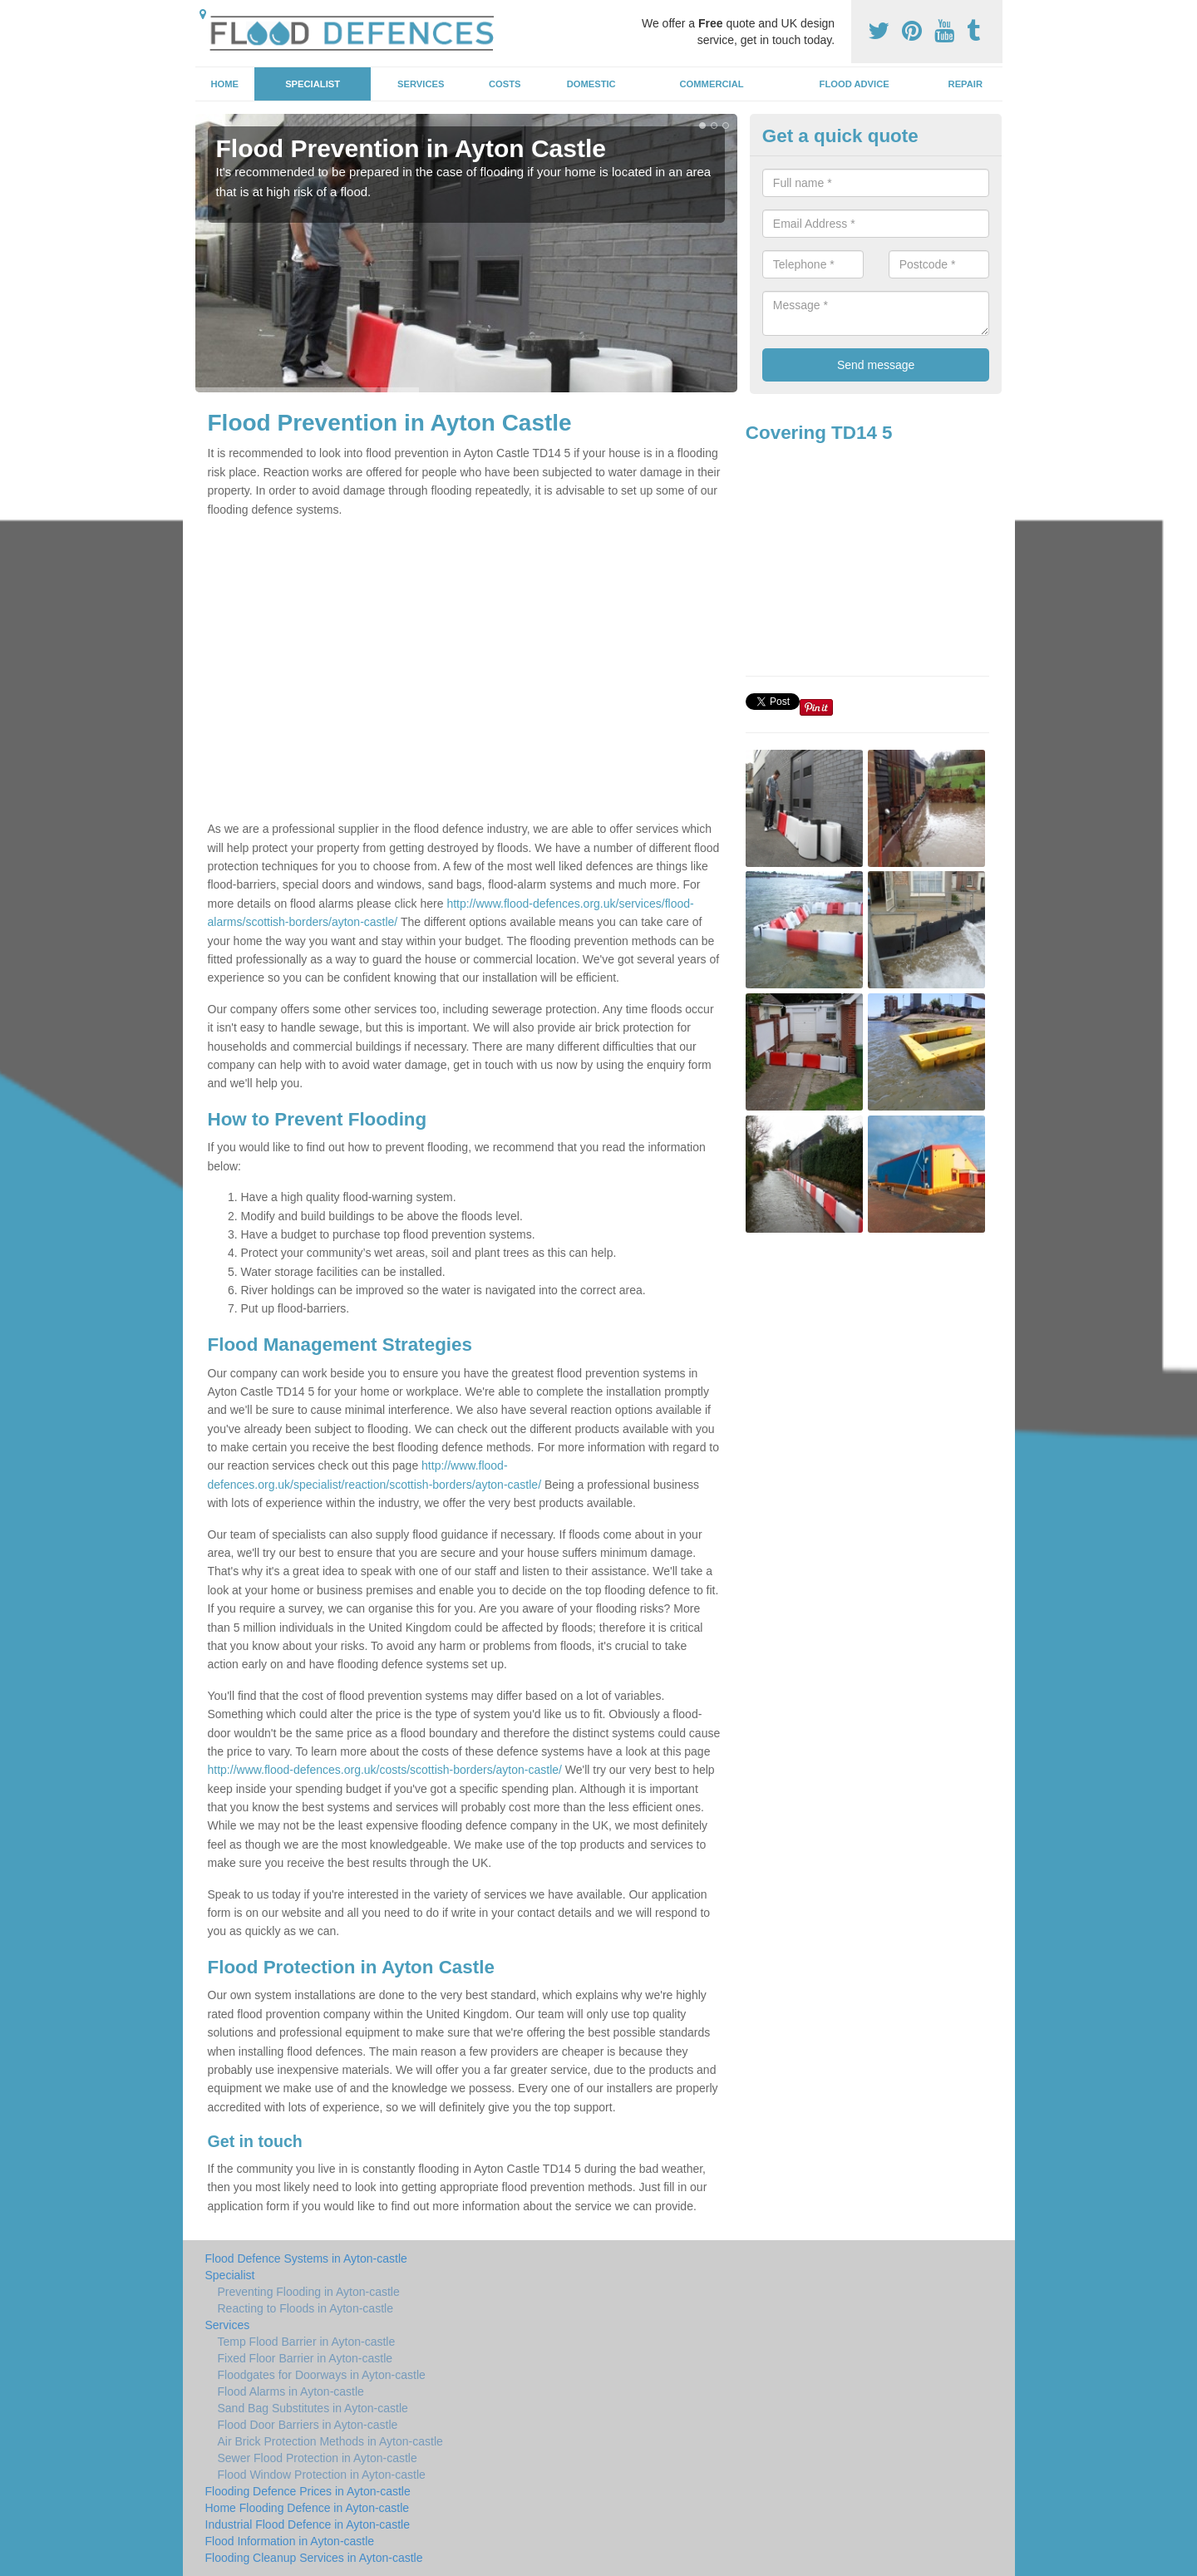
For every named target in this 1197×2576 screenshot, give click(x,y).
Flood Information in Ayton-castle (290, 2541)
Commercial (712, 84)
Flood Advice (854, 84)
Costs (505, 84)
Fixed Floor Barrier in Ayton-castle (305, 2358)
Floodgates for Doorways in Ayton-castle (322, 2374)
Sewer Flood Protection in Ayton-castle (317, 2458)
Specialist (312, 84)
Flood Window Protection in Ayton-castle (322, 2474)
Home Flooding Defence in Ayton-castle (307, 2507)
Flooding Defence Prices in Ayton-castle (308, 2491)
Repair (965, 84)
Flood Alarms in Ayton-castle (291, 2391)
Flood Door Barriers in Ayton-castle (308, 2424)
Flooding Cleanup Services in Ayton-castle (314, 2557)
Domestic (591, 84)
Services (420, 84)
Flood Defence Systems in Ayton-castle (306, 2258)
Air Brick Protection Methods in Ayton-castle (330, 2441)
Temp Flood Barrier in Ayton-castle (307, 2341)
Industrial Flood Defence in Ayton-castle (307, 2524)
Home (224, 84)
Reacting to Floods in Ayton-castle (305, 2308)
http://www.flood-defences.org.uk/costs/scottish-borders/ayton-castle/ (385, 1769)
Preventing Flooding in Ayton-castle (309, 2291)
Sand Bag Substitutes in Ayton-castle (313, 2408)
